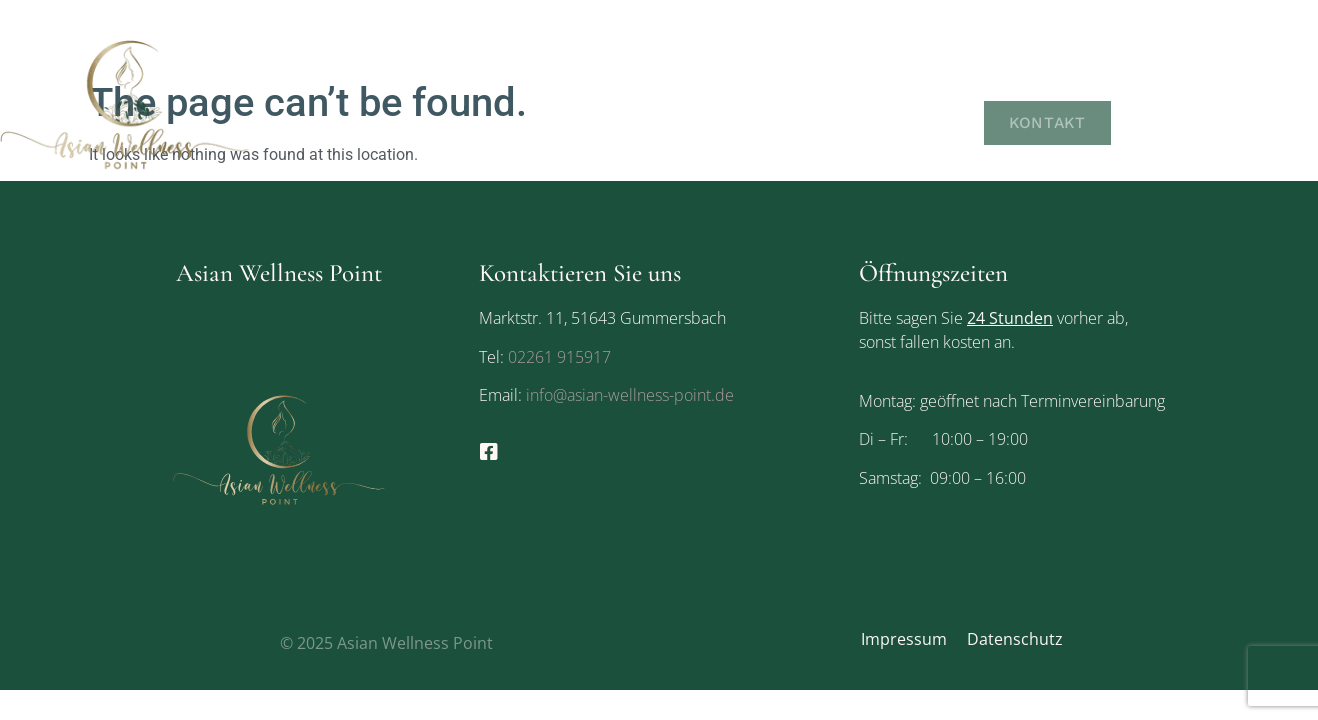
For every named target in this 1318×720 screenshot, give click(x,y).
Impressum (904, 639)
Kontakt (1050, 123)
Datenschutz (1015, 639)
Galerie (931, 122)
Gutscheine (1204, 82)
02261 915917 (559, 357)
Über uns (939, 82)
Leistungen (1067, 82)
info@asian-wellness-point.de (628, 395)
